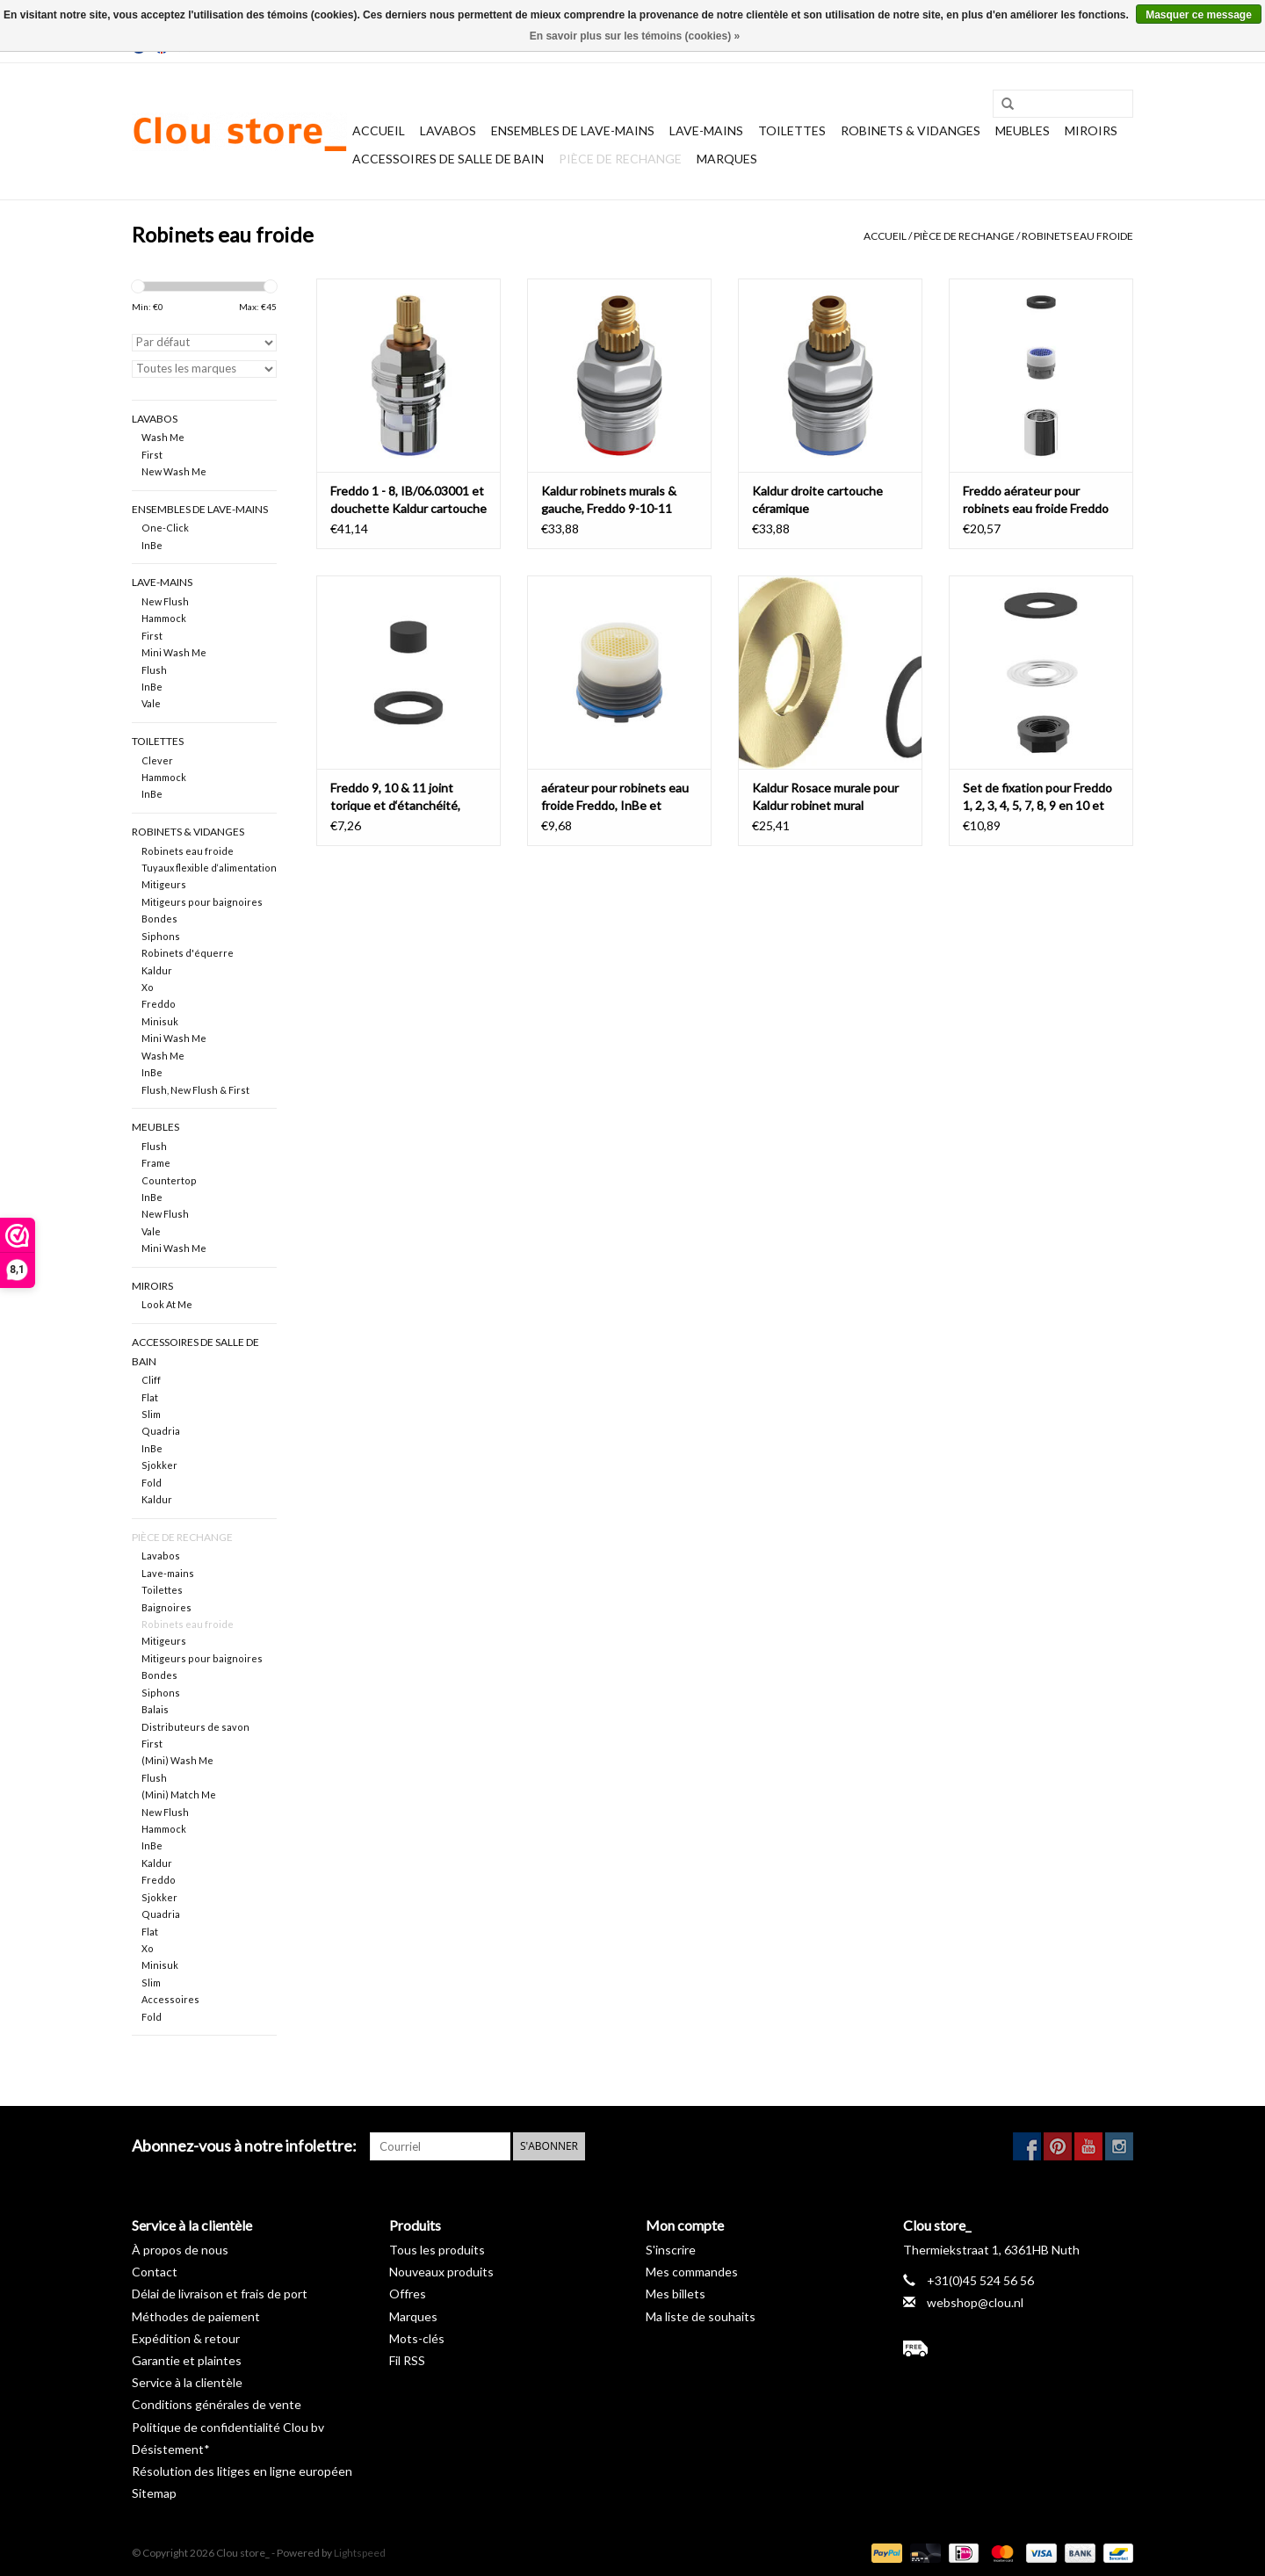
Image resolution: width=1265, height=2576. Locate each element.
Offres (407, 2293)
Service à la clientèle (187, 2382)
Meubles (1022, 130)
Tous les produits (437, 2249)
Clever (157, 760)
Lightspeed (360, 2552)
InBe (152, 545)
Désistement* (171, 2449)
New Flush (165, 601)
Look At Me (166, 1304)
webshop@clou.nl (975, 2302)
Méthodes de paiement (196, 2316)
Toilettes (792, 130)
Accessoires (170, 1999)
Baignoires (166, 1607)
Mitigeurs (163, 884)
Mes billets (675, 2293)
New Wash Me (173, 471)
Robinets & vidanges (910, 130)
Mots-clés (417, 2338)
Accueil (378, 130)
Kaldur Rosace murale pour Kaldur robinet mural (825, 796)
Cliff (151, 1380)
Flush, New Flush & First (195, 1090)
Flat (149, 1397)
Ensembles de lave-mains (572, 130)
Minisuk (159, 1021)
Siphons (160, 936)
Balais (155, 1709)
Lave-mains (706, 130)
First (152, 454)
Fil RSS (407, 2360)
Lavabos (448, 130)
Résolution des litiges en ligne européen (242, 2471)
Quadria (160, 1430)
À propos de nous (180, 2249)
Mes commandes (692, 2271)
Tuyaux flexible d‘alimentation (209, 867)
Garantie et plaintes (187, 2360)
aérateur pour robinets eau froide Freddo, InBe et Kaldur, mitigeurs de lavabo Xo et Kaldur (615, 797)
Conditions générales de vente (216, 2404)
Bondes (159, 918)
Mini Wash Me (173, 652)
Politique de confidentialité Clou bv (228, 2427)
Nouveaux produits (441, 2271)
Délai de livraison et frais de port (219, 2293)
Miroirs (1091, 130)
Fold (151, 1482)
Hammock (163, 618)
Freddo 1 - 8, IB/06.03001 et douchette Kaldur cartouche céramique (408, 500)
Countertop (169, 1180)
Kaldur (156, 970)
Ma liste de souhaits (700, 2316)
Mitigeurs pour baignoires (202, 902)
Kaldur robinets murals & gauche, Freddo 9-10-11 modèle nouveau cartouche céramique (615, 500)
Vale (151, 703)
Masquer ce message (1199, 15)
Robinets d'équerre (187, 953)
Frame (155, 1163)
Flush (154, 670)
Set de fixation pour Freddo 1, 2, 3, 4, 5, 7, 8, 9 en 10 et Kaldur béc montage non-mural (1037, 797)
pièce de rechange (620, 158)
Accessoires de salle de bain (448, 158)
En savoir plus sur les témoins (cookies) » (635, 36)
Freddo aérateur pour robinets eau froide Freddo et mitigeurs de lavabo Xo (1036, 500)
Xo (147, 987)
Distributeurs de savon (195, 1727)
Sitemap (154, 2493)
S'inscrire (671, 2249)
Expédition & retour (186, 2338)
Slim (151, 1414)
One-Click (165, 527)
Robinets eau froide (1077, 235)
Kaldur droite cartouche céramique (817, 499)
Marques (727, 158)
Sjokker (159, 1465)
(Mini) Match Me (178, 1794)
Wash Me (162, 437)
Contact (154, 2271)
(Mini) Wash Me (177, 1760)
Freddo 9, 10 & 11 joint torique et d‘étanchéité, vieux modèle (395, 797)
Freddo (158, 1003)
